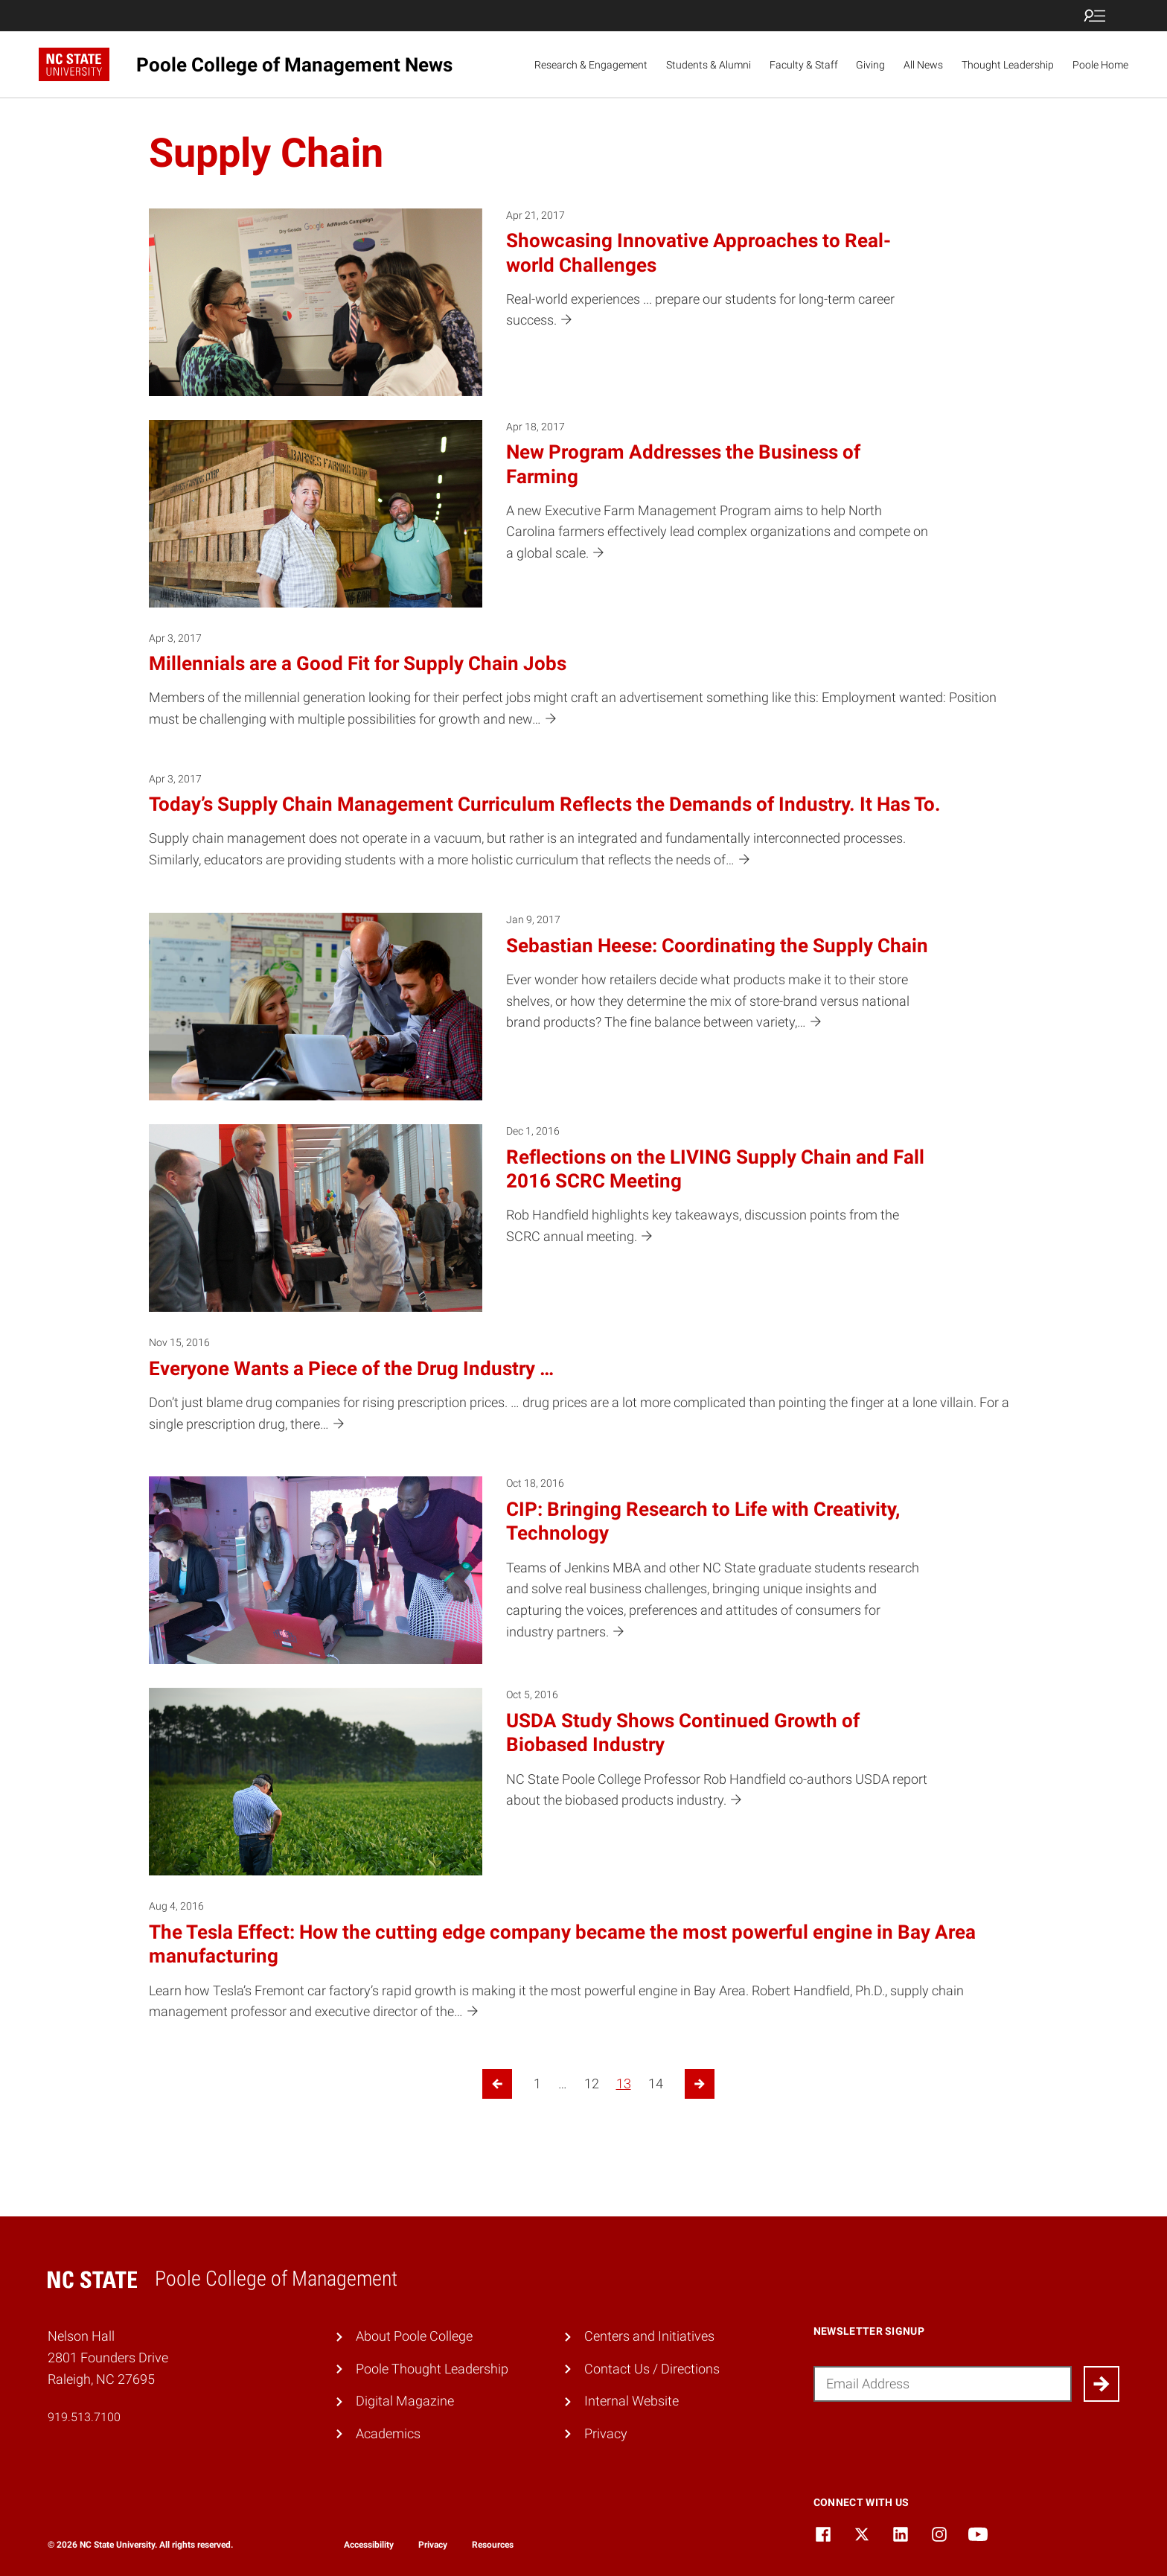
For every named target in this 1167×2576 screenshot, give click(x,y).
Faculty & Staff (804, 65)
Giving (870, 65)
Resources (493, 2545)
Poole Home (1100, 65)
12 (591, 2083)
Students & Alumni (708, 65)
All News (923, 65)
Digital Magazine (405, 2400)
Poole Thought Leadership (432, 2368)
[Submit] (1101, 2384)
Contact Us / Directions (652, 2368)
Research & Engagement (591, 65)
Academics (388, 2433)
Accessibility (369, 2545)
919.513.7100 (84, 2417)
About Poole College (414, 2336)
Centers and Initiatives (649, 2336)
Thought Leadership (1008, 65)
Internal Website (631, 2400)
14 (655, 2083)
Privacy (605, 2433)
